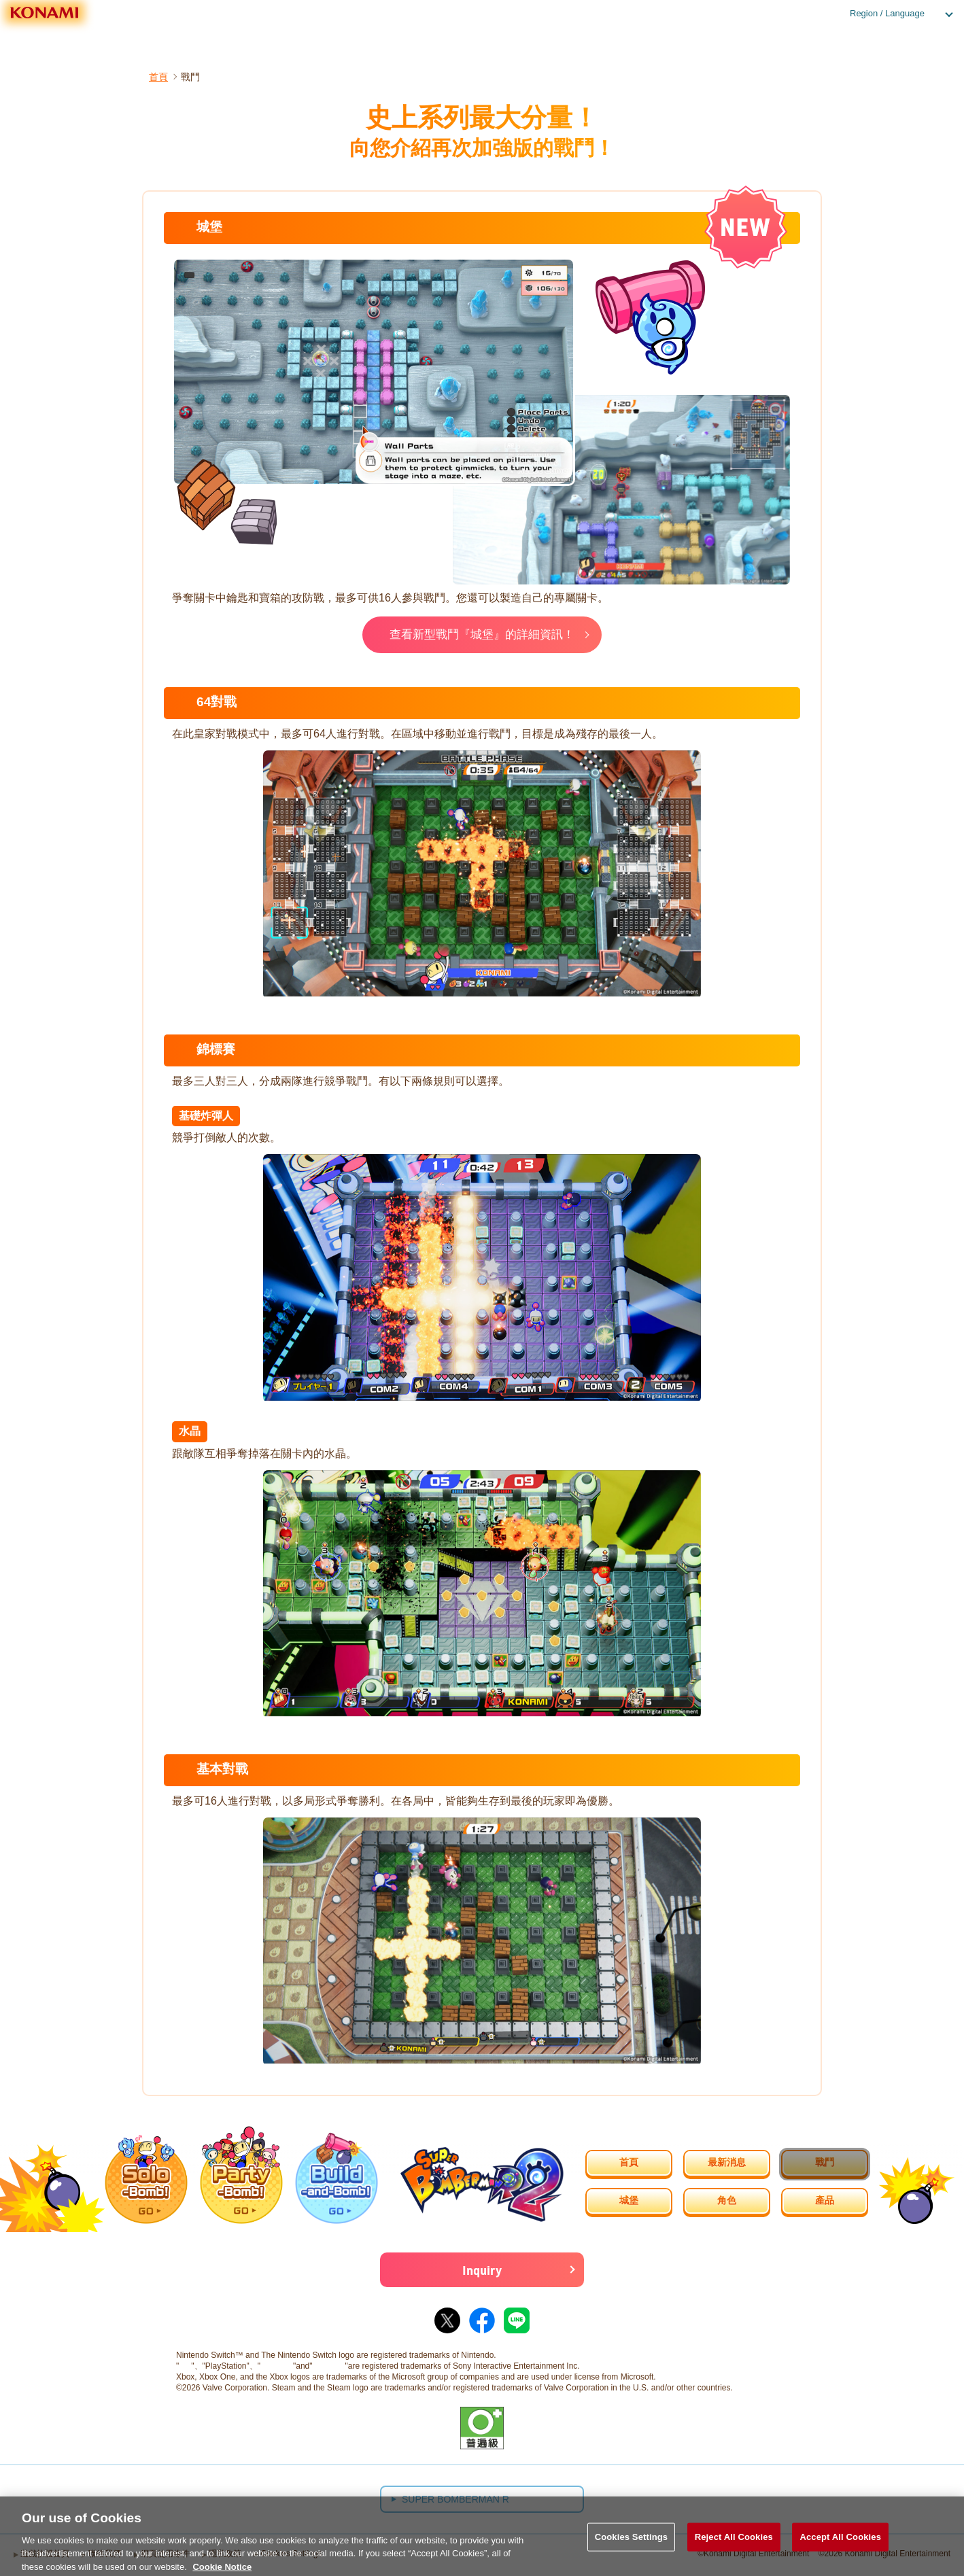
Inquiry (482, 2272)
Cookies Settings (631, 2549)
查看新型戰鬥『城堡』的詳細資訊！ (482, 635)
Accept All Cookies (840, 2549)
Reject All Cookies (734, 2549)
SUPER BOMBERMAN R (455, 2502)
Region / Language (887, 13)
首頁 (158, 76)
